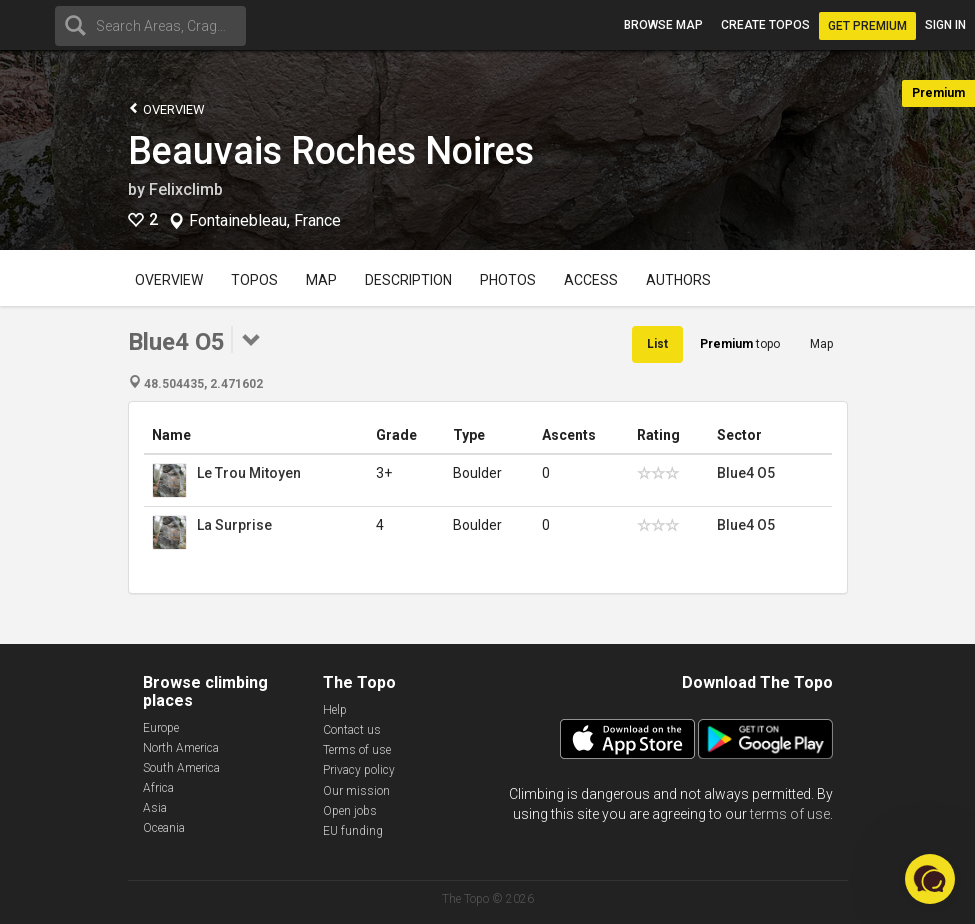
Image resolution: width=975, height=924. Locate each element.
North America (181, 748)
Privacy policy (359, 770)
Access (591, 280)
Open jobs (350, 811)
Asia (155, 808)
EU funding (353, 831)
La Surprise (234, 525)
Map (321, 280)
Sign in (945, 25)
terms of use (790, 814)
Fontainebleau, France (265, 221)
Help (335, 710)
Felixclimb (186, 189)
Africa (158, 788)
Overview (166, 108)
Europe (161, 728)
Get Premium (867, 26)
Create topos (765, 25)
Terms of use (357, 750)
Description (408, 280)
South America (181, 768)
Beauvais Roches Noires (331, 151)
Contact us (352, 730)
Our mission (356, 791)
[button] (930, 879)
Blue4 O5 (746, 473)
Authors (678, 280)
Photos (508, 280)
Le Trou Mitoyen (249, 473)
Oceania (164, 828)
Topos (254, 280)
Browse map (663, 25)
